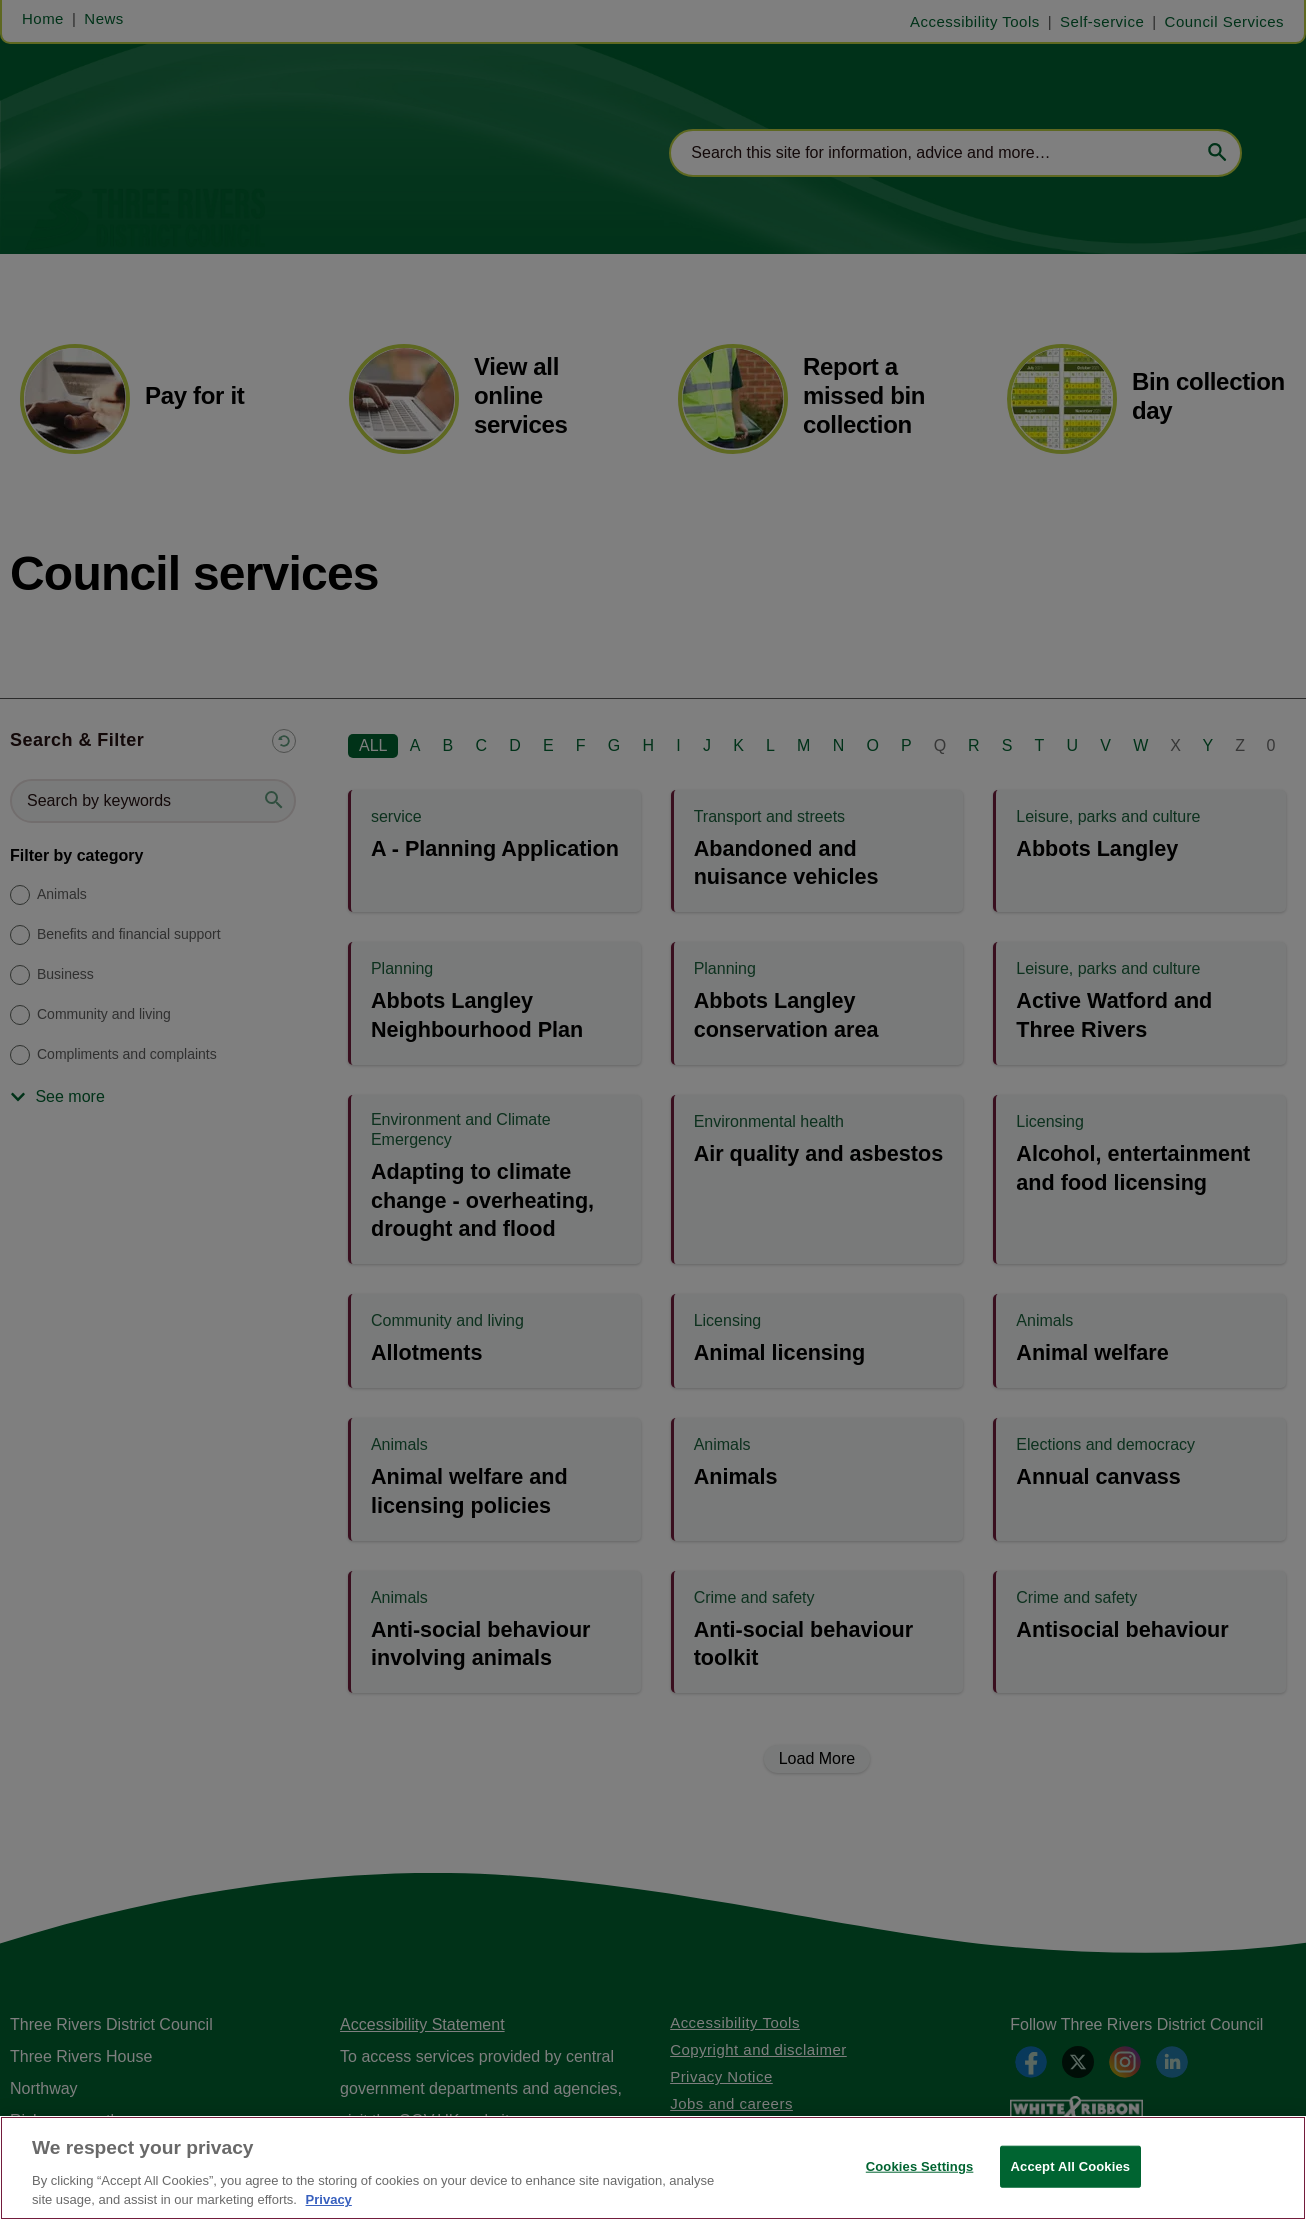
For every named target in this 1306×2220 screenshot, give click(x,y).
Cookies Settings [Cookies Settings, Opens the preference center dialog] (920, 2166)
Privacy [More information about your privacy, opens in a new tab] (329, 2199)
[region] (653, 2168)
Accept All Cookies (1071, 2166)
